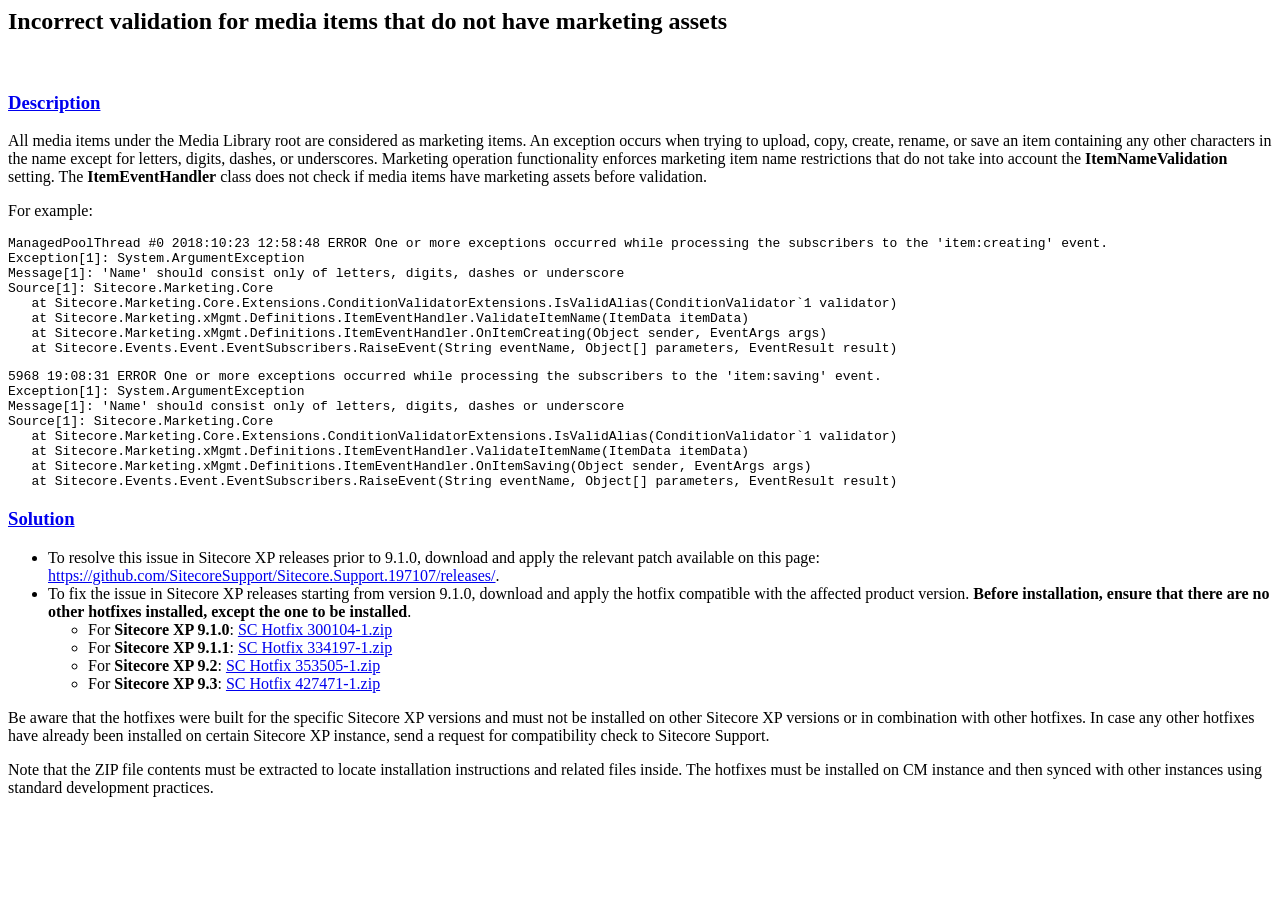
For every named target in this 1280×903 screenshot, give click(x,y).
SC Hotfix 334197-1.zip (315, 695)
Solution (41, 566)
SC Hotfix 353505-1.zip (303, 713)
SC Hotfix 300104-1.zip (315, 677)
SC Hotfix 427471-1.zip (303, 731)
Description (54, 102)
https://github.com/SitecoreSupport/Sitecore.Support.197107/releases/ (272, 623)
